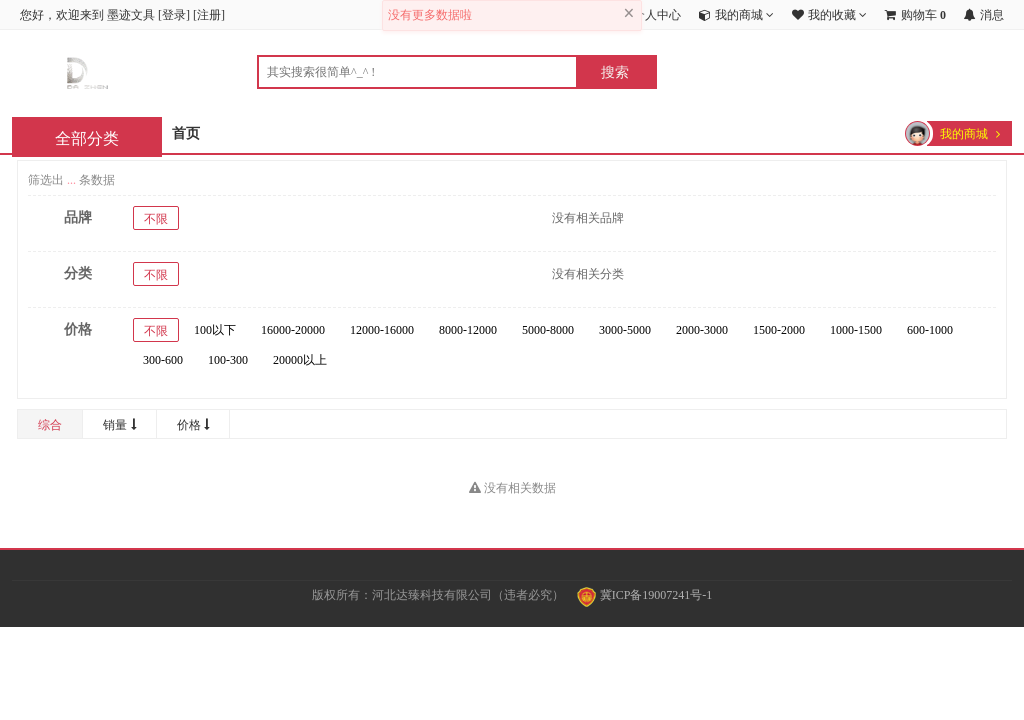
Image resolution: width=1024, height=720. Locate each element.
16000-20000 (293, 330)
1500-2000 (779, 330)
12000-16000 (382, 330)
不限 (156, 219)
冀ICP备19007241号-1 (645, 595)
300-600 (163, 360)
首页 (186, 133)
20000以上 (300, 360)
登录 (174, 15)
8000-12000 (468, 330)
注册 (209, 15)
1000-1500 (856, 330)
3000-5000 (625, 330)
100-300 (228, 360)
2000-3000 (702, 330)
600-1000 (930, 330)
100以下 (215, 330)
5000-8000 (548, 330)
